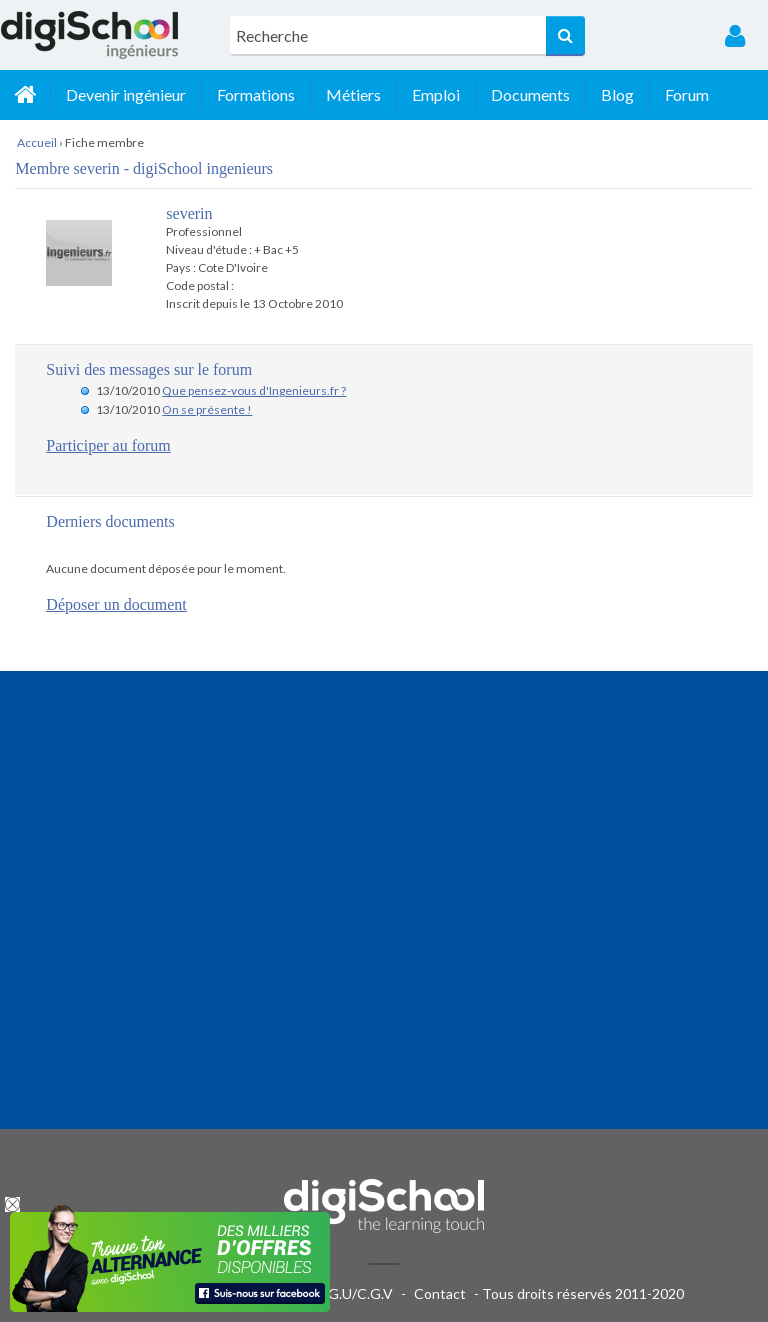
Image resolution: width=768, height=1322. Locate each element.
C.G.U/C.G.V (354, 1293)
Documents (530, 94)
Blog (617, 94)
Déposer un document (116, 604)
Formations (256, 94)
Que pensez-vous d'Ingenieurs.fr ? (254, 390)
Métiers (353, 94)
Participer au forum (108, 445)
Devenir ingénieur (126, 94)
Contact (440, 1293)
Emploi (436, 94)
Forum (687, 94)
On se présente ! (207, 409)
